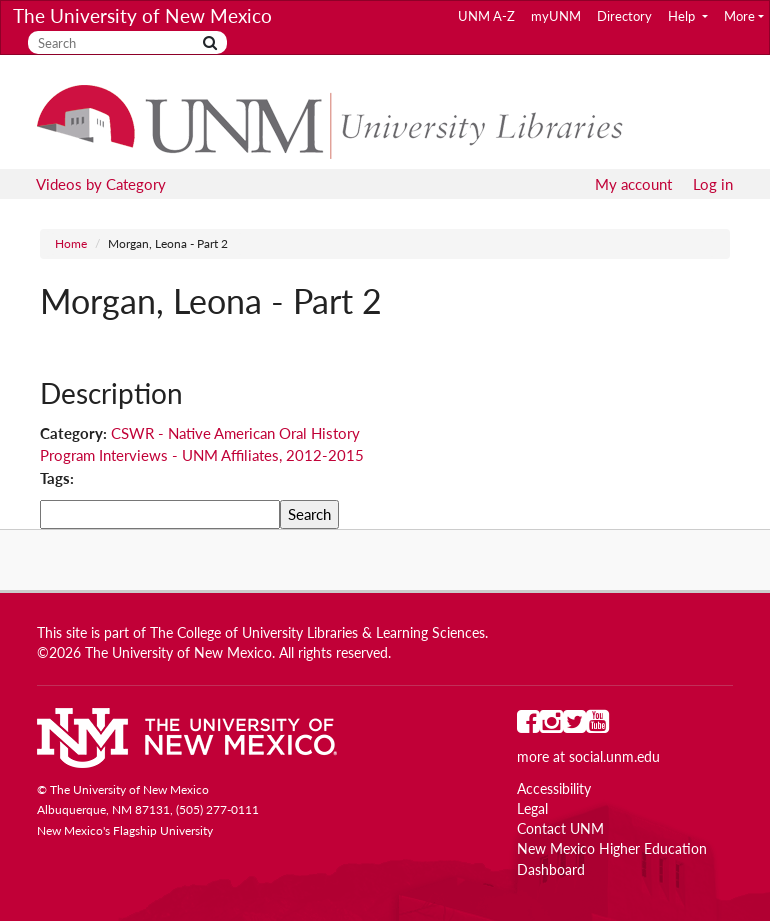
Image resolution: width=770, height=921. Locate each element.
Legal (532, 809)
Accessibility (554, 789)
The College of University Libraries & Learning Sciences (317, 633)
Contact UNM (560, 829)
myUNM (556, 16)
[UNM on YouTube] (597, 726)
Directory (624, 16)
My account (633, 184)
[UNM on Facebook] (528, 726)
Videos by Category (101, 184)
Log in (713, 184)
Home (71, 243)
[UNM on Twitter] (574, 726)
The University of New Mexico (142, 15)
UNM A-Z (486, 16)
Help (683, 16)
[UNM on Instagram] (551, 726)
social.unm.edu (614, 757)
